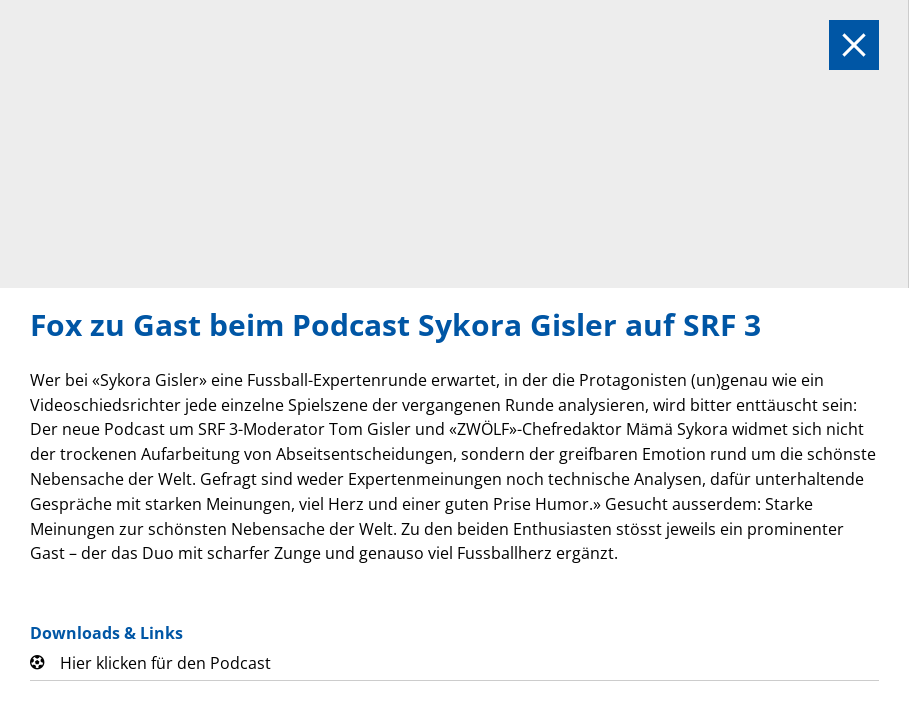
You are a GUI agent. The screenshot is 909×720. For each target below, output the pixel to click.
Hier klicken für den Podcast (165, 663)
